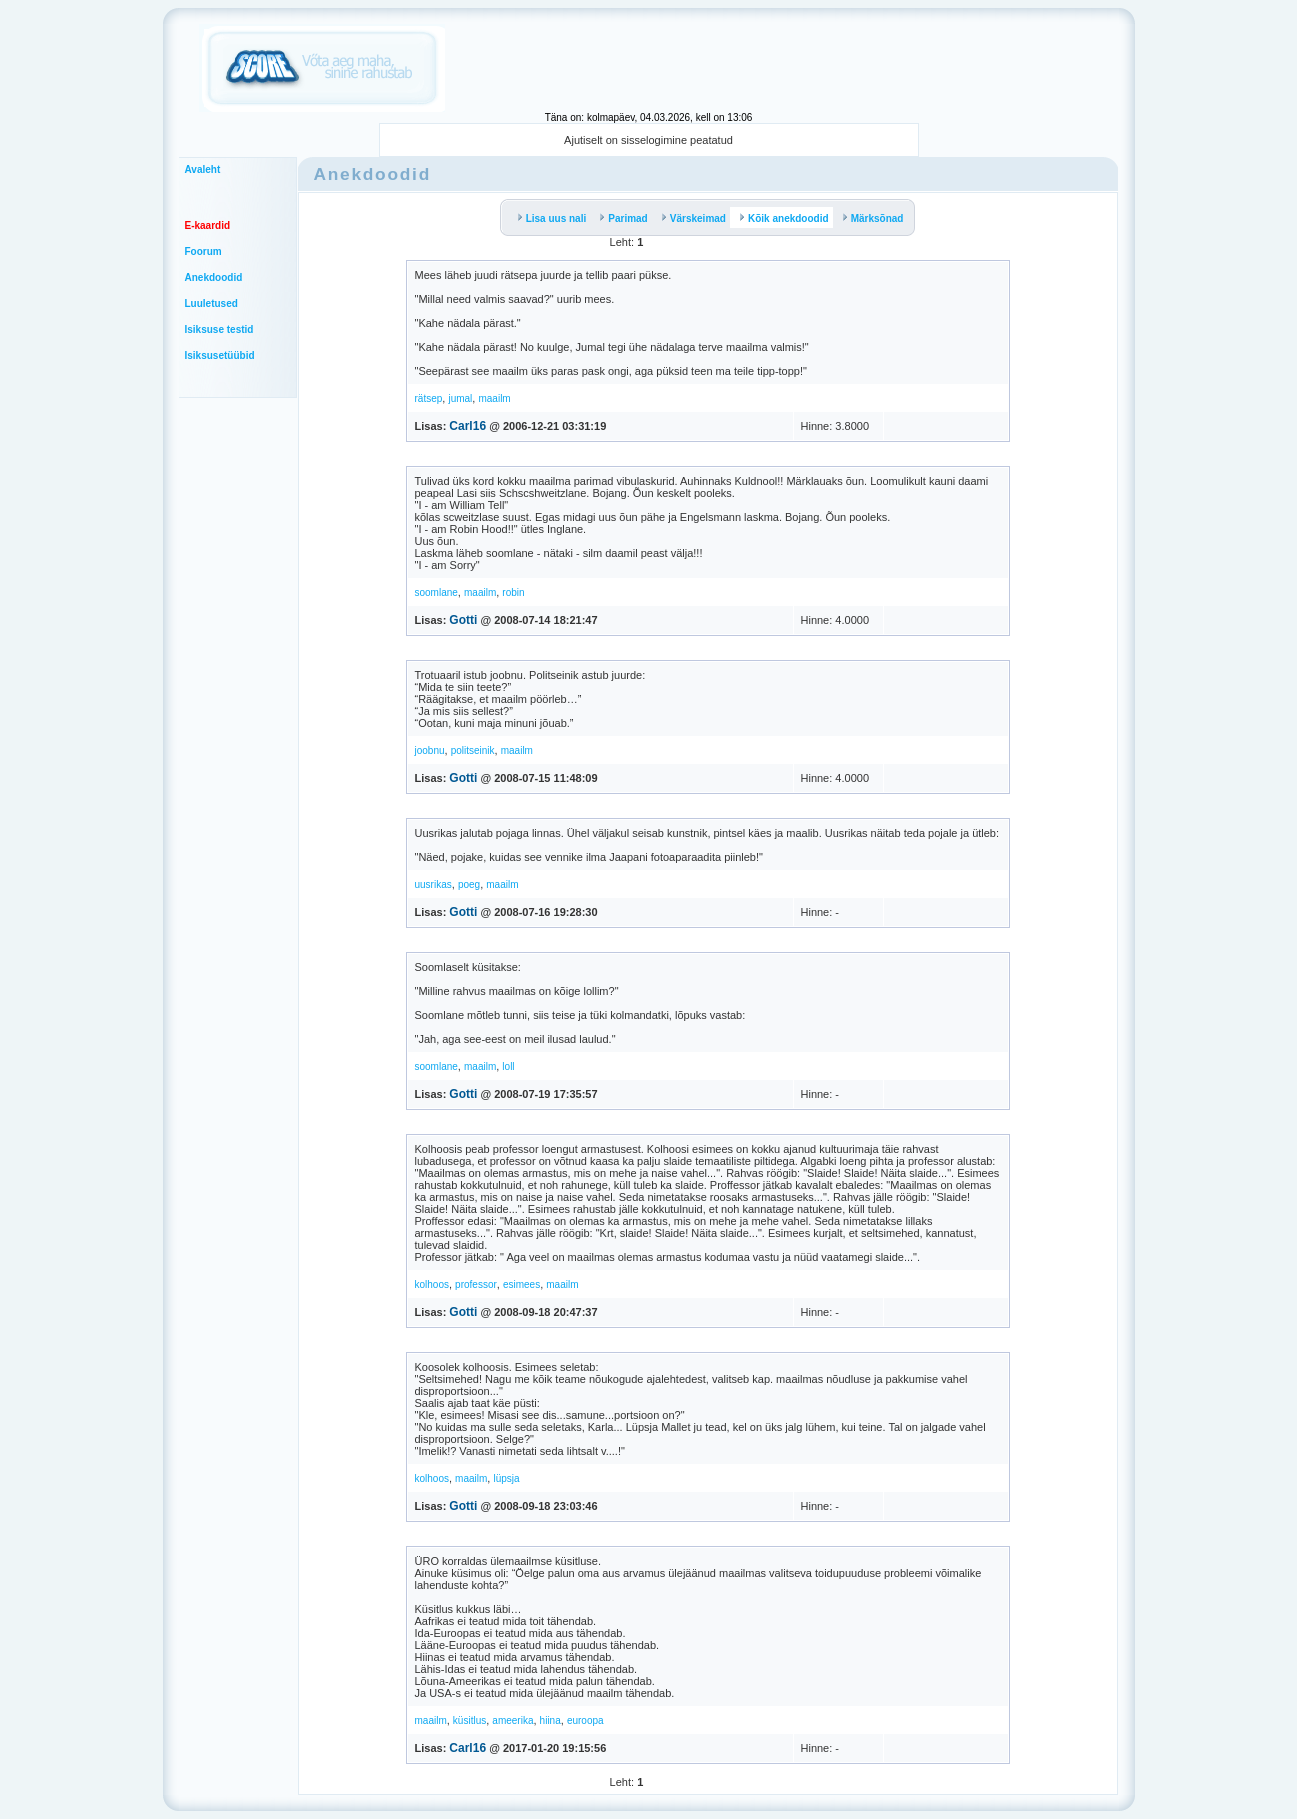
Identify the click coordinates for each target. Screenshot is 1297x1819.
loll (508, 1066)
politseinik (473, 750)
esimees (521, 1284)
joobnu (430, 750)
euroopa (585, 1720)
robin (513, 592)
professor (476, 1284)
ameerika (512, 1720)
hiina (550, 1720)
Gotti (463, 620)
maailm (494, 398)
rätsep (429, 398)
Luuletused (211, 303)
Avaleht (203, 169)
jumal (460, 398)
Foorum (203, 251)
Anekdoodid (214, 277)
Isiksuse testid (219, 329)
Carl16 (467, 426)
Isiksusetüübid (220, 355)
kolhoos (432, 1284)
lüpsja (506, 1478)
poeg (469, 884)
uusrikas (433, 884)
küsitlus (469, 1720)
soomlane (436, 592)
